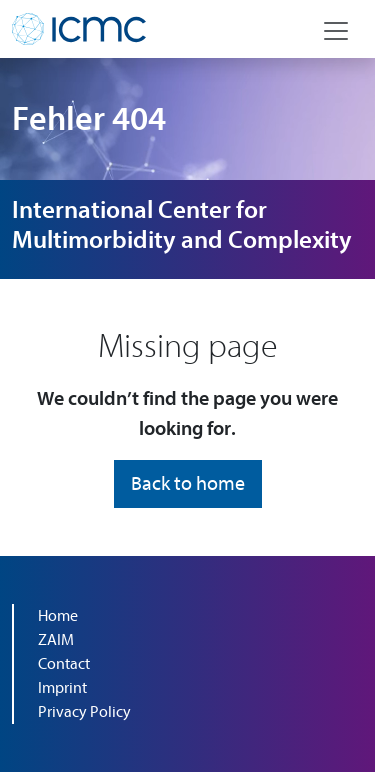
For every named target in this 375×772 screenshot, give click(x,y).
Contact (64, 664)
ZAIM (56, 640)
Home (58, 616)
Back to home (188, 483)
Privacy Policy (84, 712)
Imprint (62, 688)
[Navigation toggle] (336, 31)
